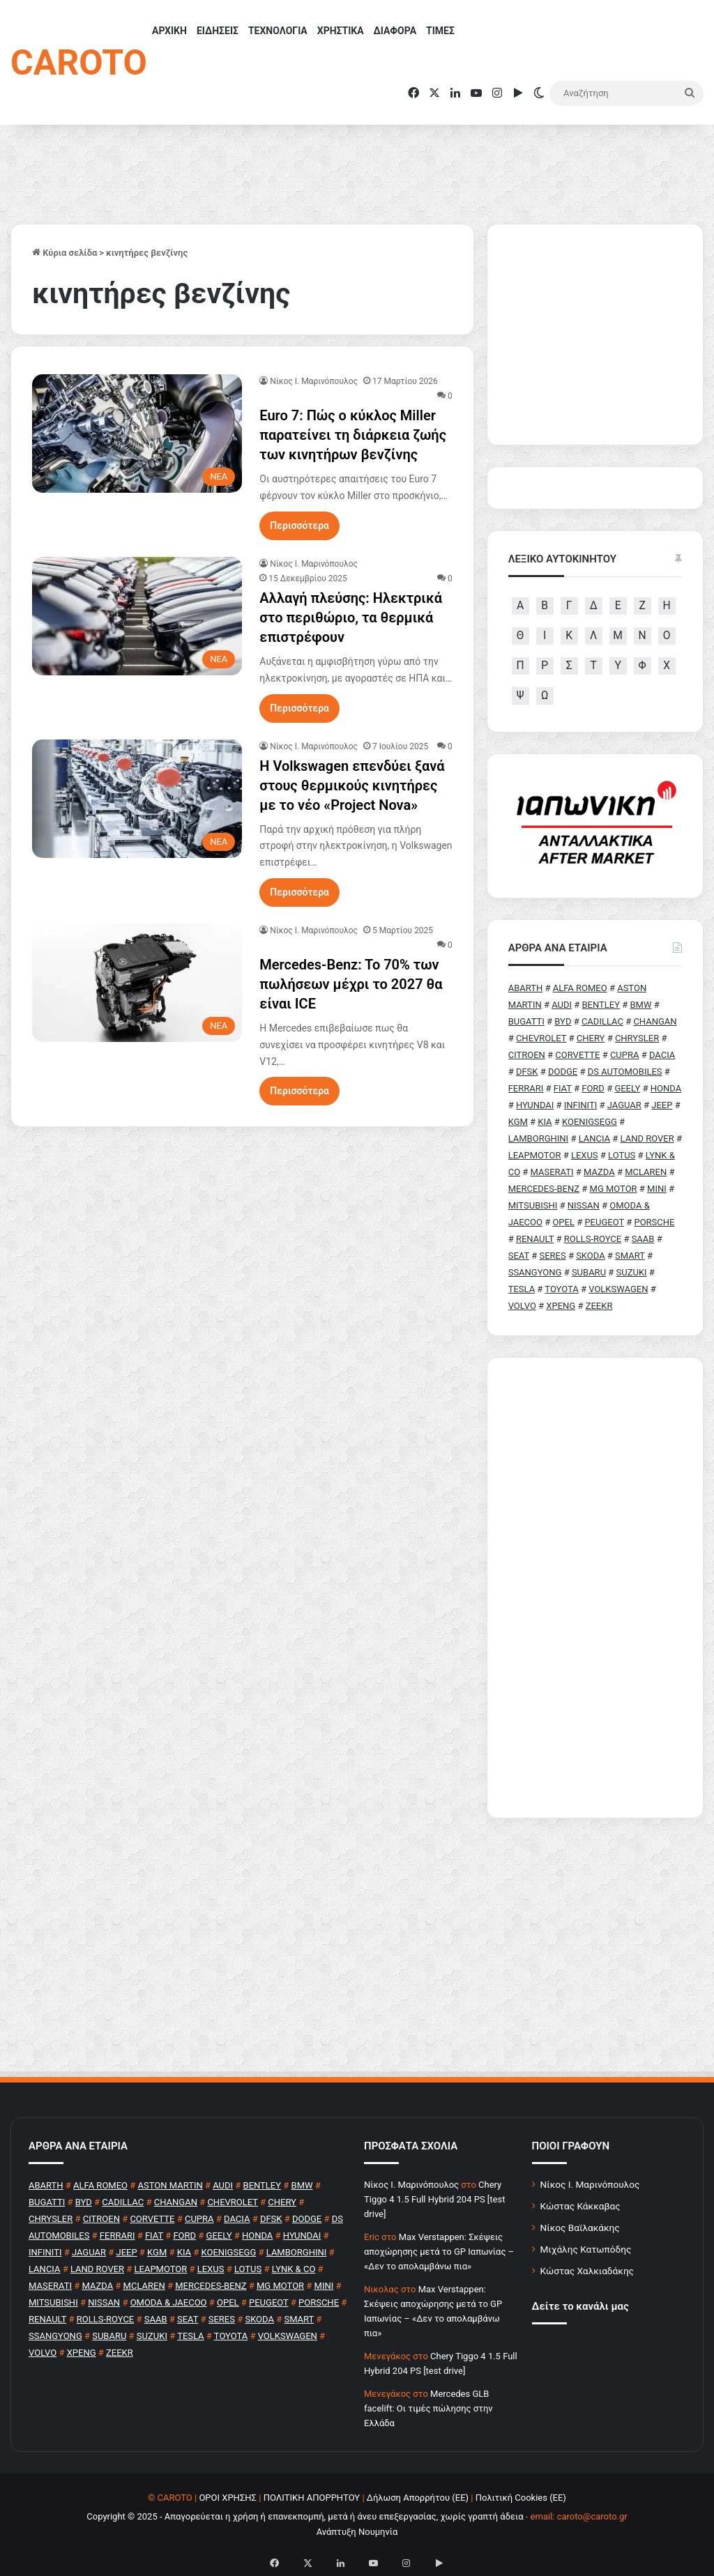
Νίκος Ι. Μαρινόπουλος (590, 2184)
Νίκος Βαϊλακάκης (580, 2227)
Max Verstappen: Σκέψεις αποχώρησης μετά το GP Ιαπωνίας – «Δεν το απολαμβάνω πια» (439, 2251)
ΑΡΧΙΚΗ (169, 30)
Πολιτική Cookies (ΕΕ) (521, 2497)
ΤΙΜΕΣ (440, 30)
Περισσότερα (299, 525)
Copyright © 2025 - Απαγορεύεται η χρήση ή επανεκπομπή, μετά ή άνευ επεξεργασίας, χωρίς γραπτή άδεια (304, 2516)
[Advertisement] (595, 1588)
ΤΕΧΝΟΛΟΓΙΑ (277, 30)
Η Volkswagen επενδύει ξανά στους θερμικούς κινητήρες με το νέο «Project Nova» (351, 785)
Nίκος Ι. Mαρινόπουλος (314, 381)
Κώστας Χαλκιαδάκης (587, 2270)
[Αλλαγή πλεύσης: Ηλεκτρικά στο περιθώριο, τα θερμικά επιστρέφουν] (137, 616)
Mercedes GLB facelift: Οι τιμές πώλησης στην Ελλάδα (428, 2408)
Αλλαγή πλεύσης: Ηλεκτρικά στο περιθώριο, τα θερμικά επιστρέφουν (350, 617)
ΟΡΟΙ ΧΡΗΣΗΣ (228, 2497)
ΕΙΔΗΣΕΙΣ (217, 30)
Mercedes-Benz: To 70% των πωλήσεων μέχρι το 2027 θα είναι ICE (350, 984)
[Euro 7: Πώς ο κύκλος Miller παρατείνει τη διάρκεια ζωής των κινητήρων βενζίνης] (137, 433)
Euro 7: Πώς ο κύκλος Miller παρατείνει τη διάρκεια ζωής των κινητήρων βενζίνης (352, 435)
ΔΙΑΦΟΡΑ (395, 30)
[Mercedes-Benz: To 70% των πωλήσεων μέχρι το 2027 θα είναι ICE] (137, 982)
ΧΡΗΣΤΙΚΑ (340, 30)
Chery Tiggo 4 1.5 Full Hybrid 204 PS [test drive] (434, 2199)
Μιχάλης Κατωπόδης (586, 2249)
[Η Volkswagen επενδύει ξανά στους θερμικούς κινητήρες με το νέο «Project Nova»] (137, 798)
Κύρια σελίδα (64, 252)
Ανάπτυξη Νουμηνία (357, 2532)
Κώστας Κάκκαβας (580, 2205)
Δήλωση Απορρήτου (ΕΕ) (418, 2497)
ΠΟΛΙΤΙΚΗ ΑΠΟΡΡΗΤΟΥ (312, 2497)
